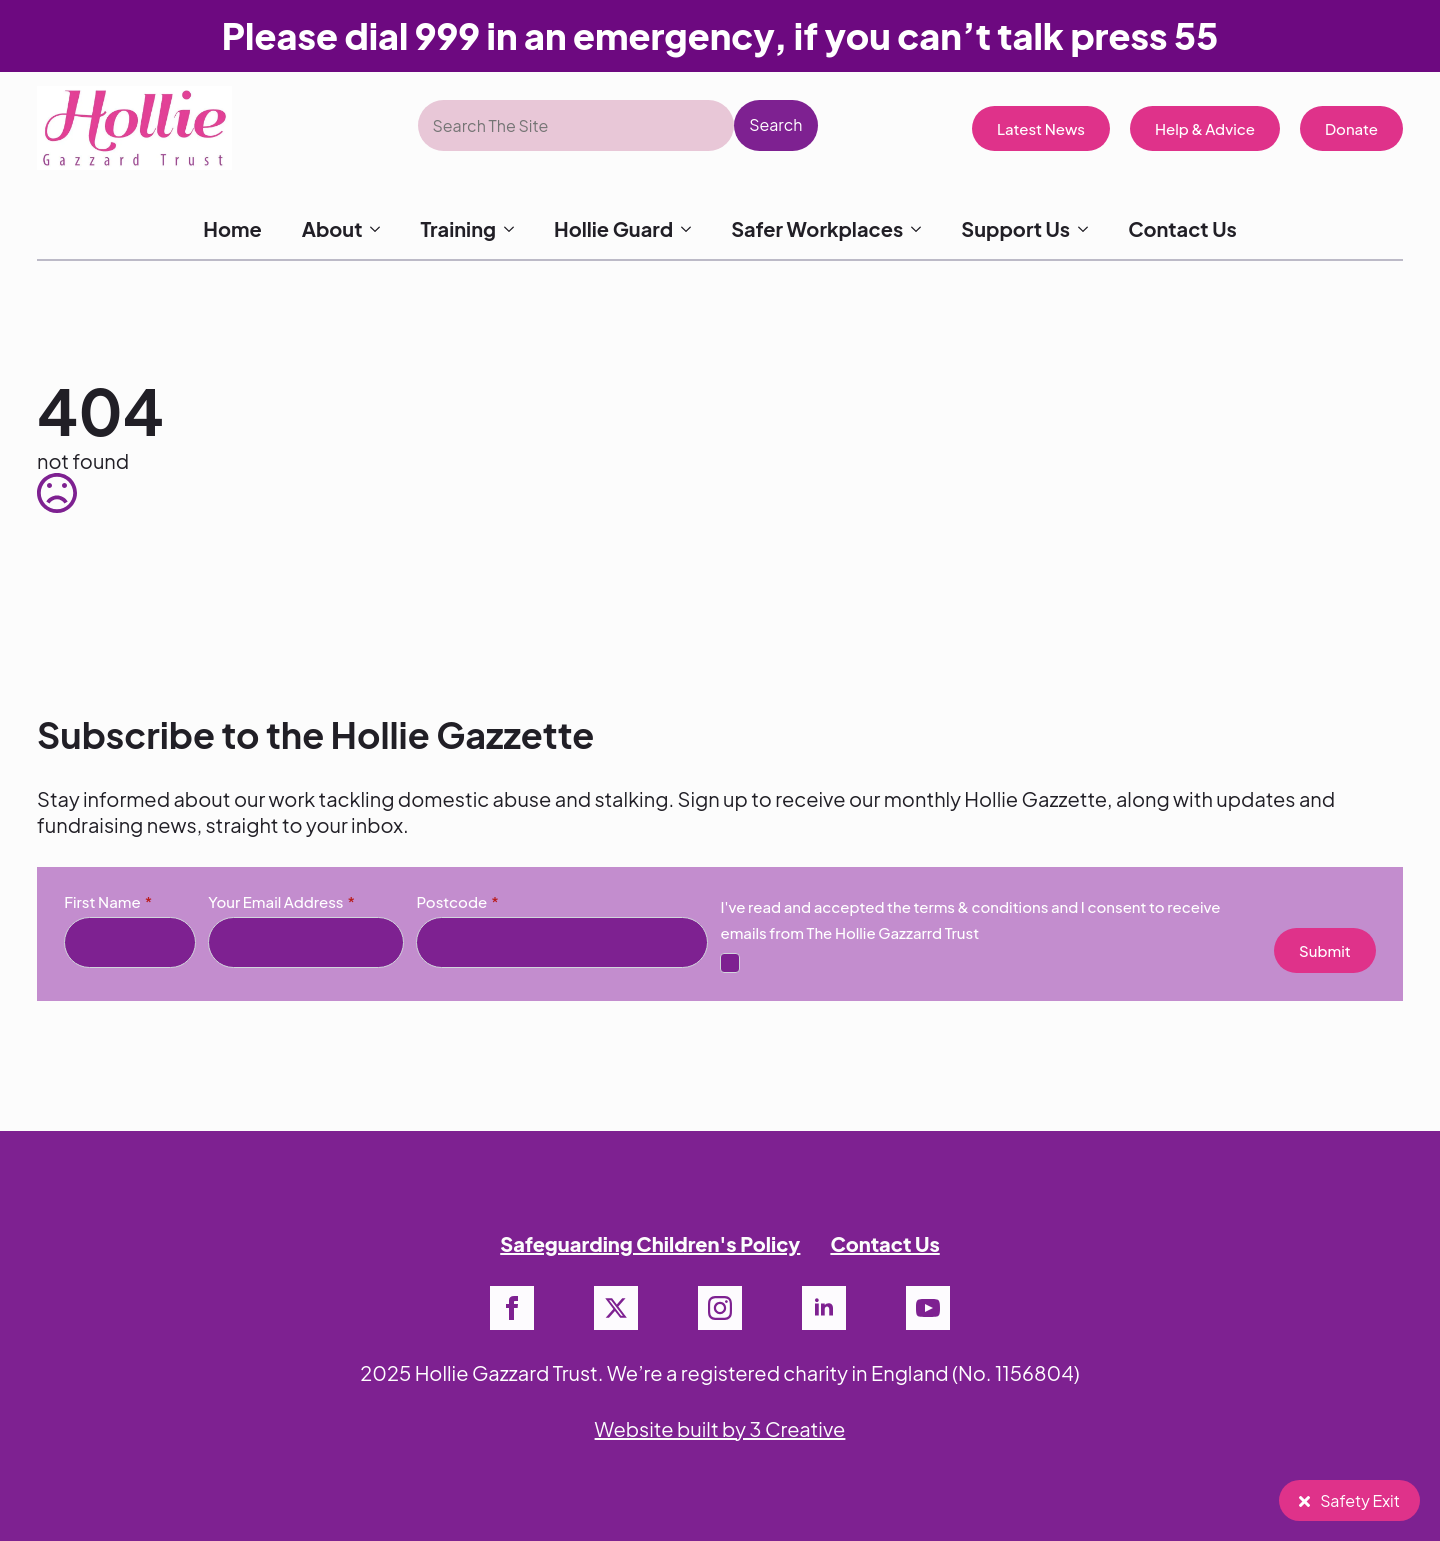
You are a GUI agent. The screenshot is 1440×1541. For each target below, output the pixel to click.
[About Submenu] (381, 229)
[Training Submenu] (515, 229)
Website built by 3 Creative (720, 1428)
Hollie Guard (613, 228)
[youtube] (928, 1308)
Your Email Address (281, 901)
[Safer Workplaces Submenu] (922, 229)
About (332, 228)
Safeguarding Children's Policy (650, 1243)
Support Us (1015, 228)
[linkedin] (824, 1308)
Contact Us (1182, 228)
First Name (108, 901)
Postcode (457, 901)
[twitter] (616, 1308)
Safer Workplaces (817, 228)
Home (232, 228)
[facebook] (512, 1308)
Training (458, 228)
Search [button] (775, 124)
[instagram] (720, 1308)
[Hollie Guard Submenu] (692, 229)
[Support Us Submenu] (1089, 229)
